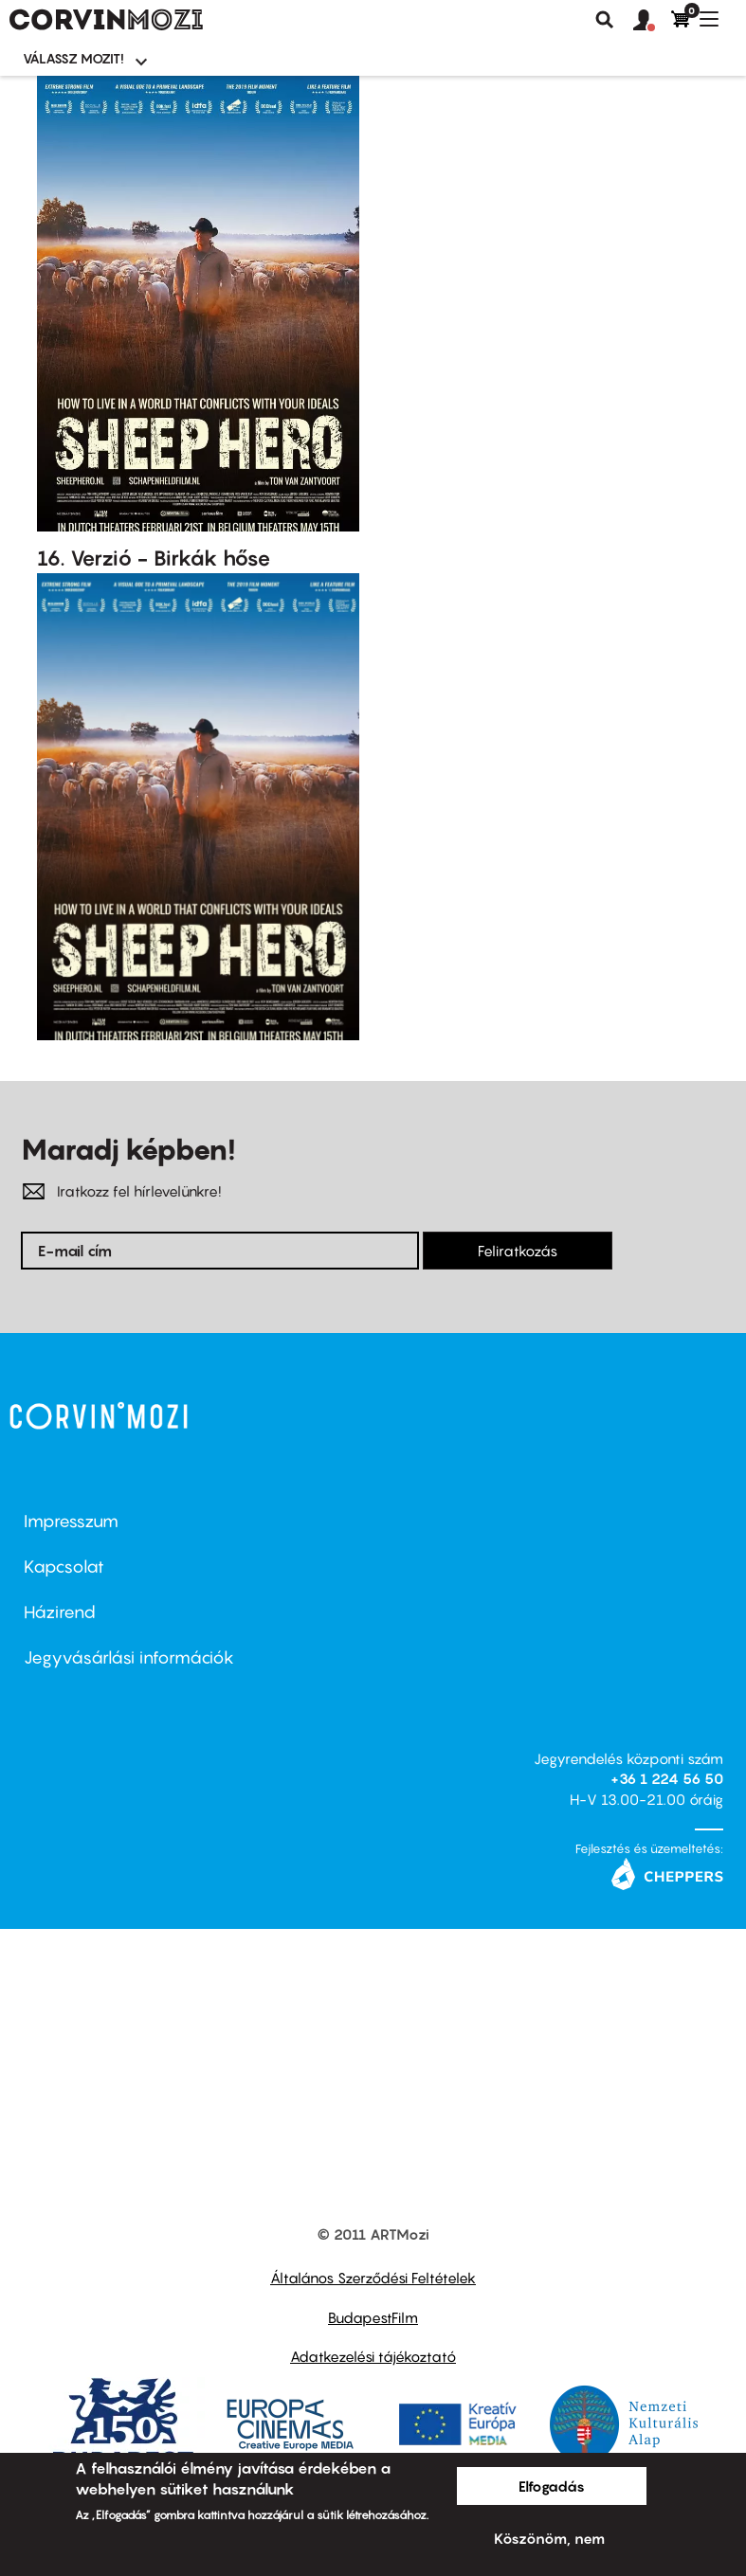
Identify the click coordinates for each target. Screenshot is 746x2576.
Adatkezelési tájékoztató (373, 2356)
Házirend (60, 1612)
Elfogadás (552, 2486)
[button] (652, 21)
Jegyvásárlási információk (129, 1657)
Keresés (604, 19)
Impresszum (71, 1521)
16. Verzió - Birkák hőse (154, 558)
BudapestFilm (373, 2317)
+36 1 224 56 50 (666, 1778)
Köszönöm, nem (549, 2538)
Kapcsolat (64, 1566)
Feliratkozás (517, 1250)
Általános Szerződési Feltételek (373, 2277)
